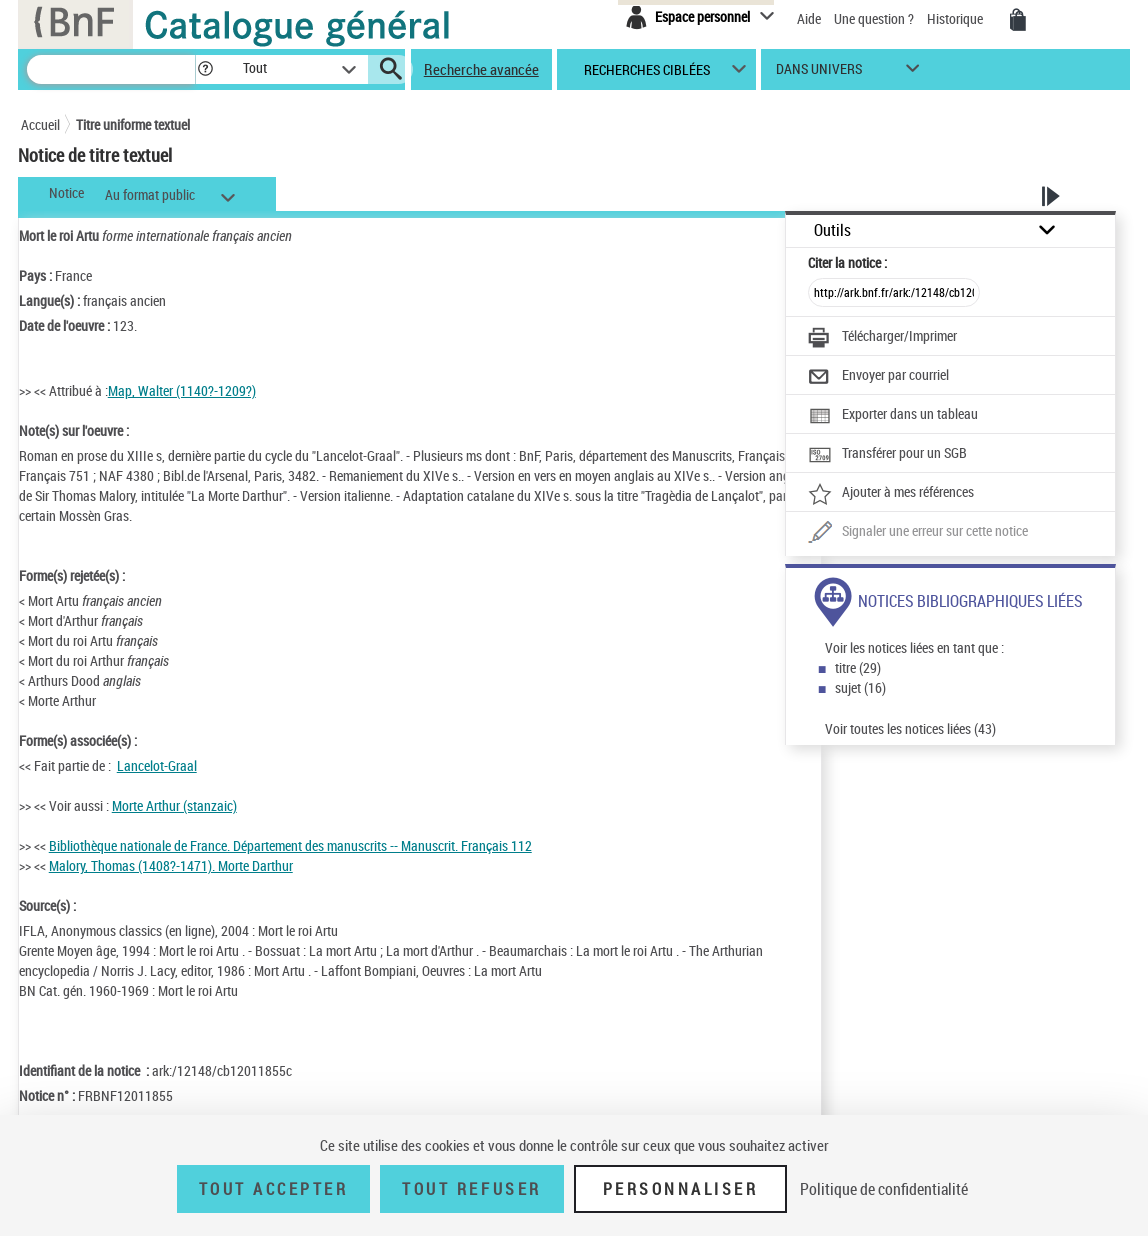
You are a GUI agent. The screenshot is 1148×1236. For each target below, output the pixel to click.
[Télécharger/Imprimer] (882, 338)
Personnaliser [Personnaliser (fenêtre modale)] (681, 1189)
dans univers (819, 73)
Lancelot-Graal (157, 765)
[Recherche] (111, 69)
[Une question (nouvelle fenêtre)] (918, 533)
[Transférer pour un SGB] (887, 455)
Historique (956, 18)
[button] (205, 69)
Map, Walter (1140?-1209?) (182, 390)
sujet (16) (860, 687)
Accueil (40, 124)
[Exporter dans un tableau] (893, 416)
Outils (832, 230)
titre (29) (858, 667)
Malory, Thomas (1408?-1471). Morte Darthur (171, 865)
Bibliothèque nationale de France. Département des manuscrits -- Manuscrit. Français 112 (290, 845)
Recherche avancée (481, 69)
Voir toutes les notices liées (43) (910, 728)
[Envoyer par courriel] (878, 377)
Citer (847, 262)
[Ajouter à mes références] (891, 494)
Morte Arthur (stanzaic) (174, 805)
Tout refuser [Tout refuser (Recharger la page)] (471, 1189)
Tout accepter (274, 1189)
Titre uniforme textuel (133, 124)
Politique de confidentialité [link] (884, 1189)
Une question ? (874, 18)
